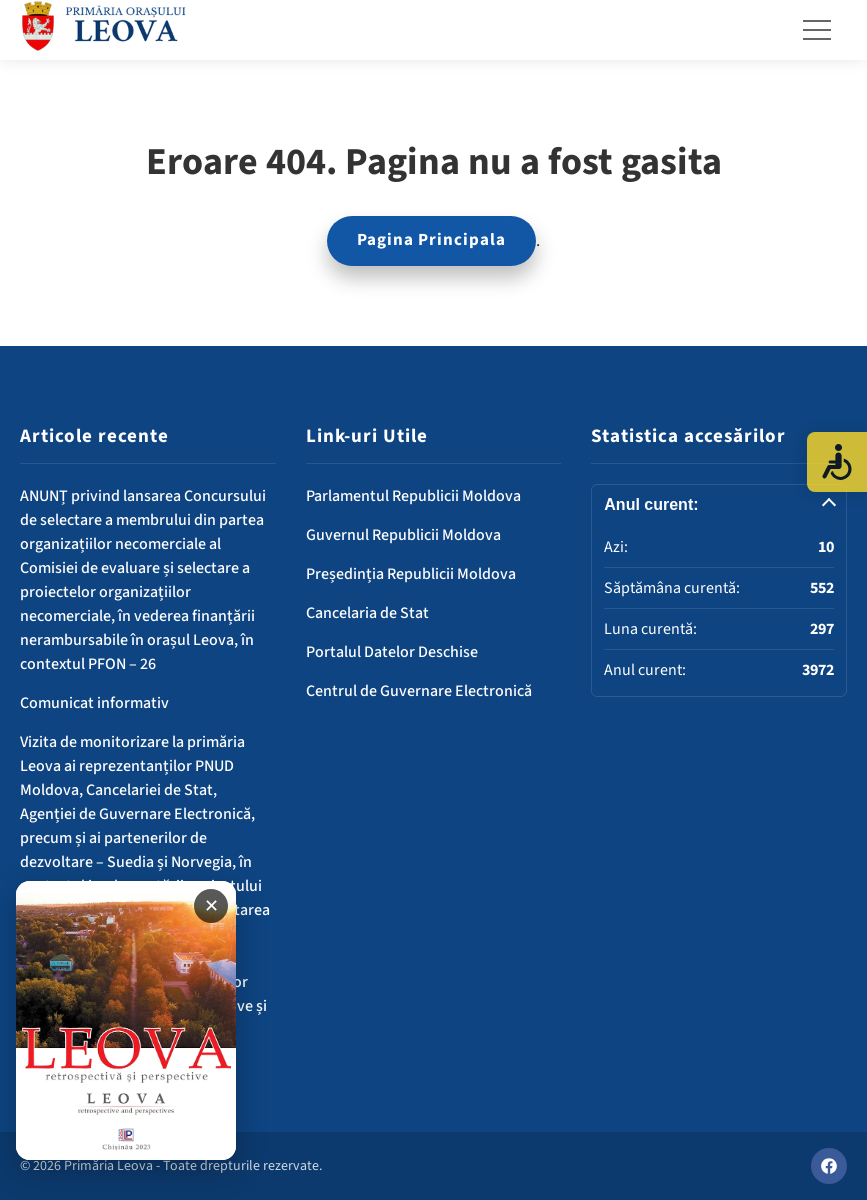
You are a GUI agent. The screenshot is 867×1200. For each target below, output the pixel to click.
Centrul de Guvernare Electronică (419, 691)
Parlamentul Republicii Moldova (413, 496)
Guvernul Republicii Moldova (403, 535)
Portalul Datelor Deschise (392, 652)
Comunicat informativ (94, 703)
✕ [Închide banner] (211, 906)
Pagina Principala (431, 240)
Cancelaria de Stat (367, 613)
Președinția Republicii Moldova (411, 574)
